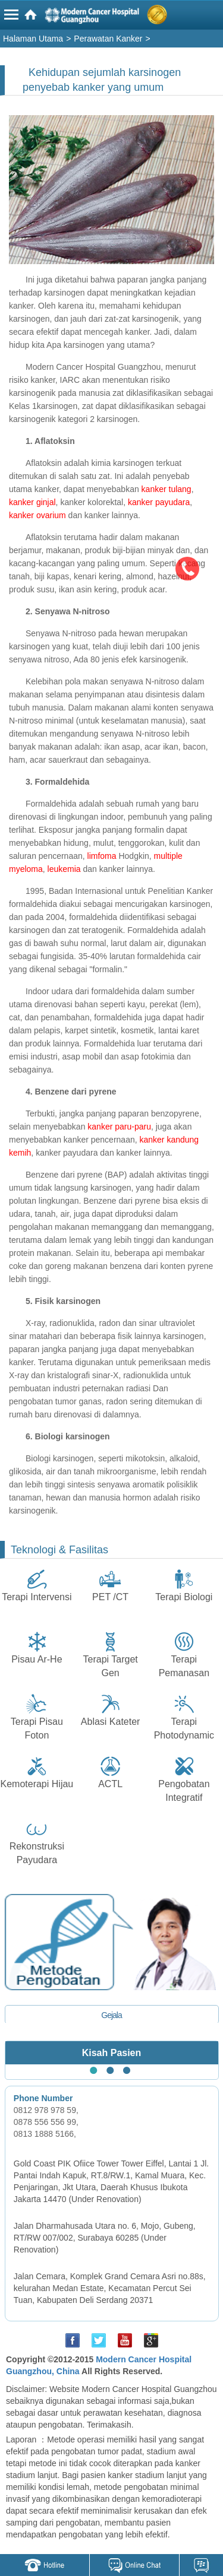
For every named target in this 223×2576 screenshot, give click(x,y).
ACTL (110, 1784)
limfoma (102, 856)
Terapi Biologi (183, 1597)
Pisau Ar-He (36, 1659)
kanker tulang (166, 489)
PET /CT (110, 1597)
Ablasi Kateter (110, 1722)
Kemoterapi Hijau (37, 1784)
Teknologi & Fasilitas (59, 1550)
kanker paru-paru (119, 1126)
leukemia (64, 869)
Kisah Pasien (112, 2053)
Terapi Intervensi (36, 1597)
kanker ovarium (37, 515)
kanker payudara (159, 502)
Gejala (111, 2015)
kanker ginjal (32, 502)
